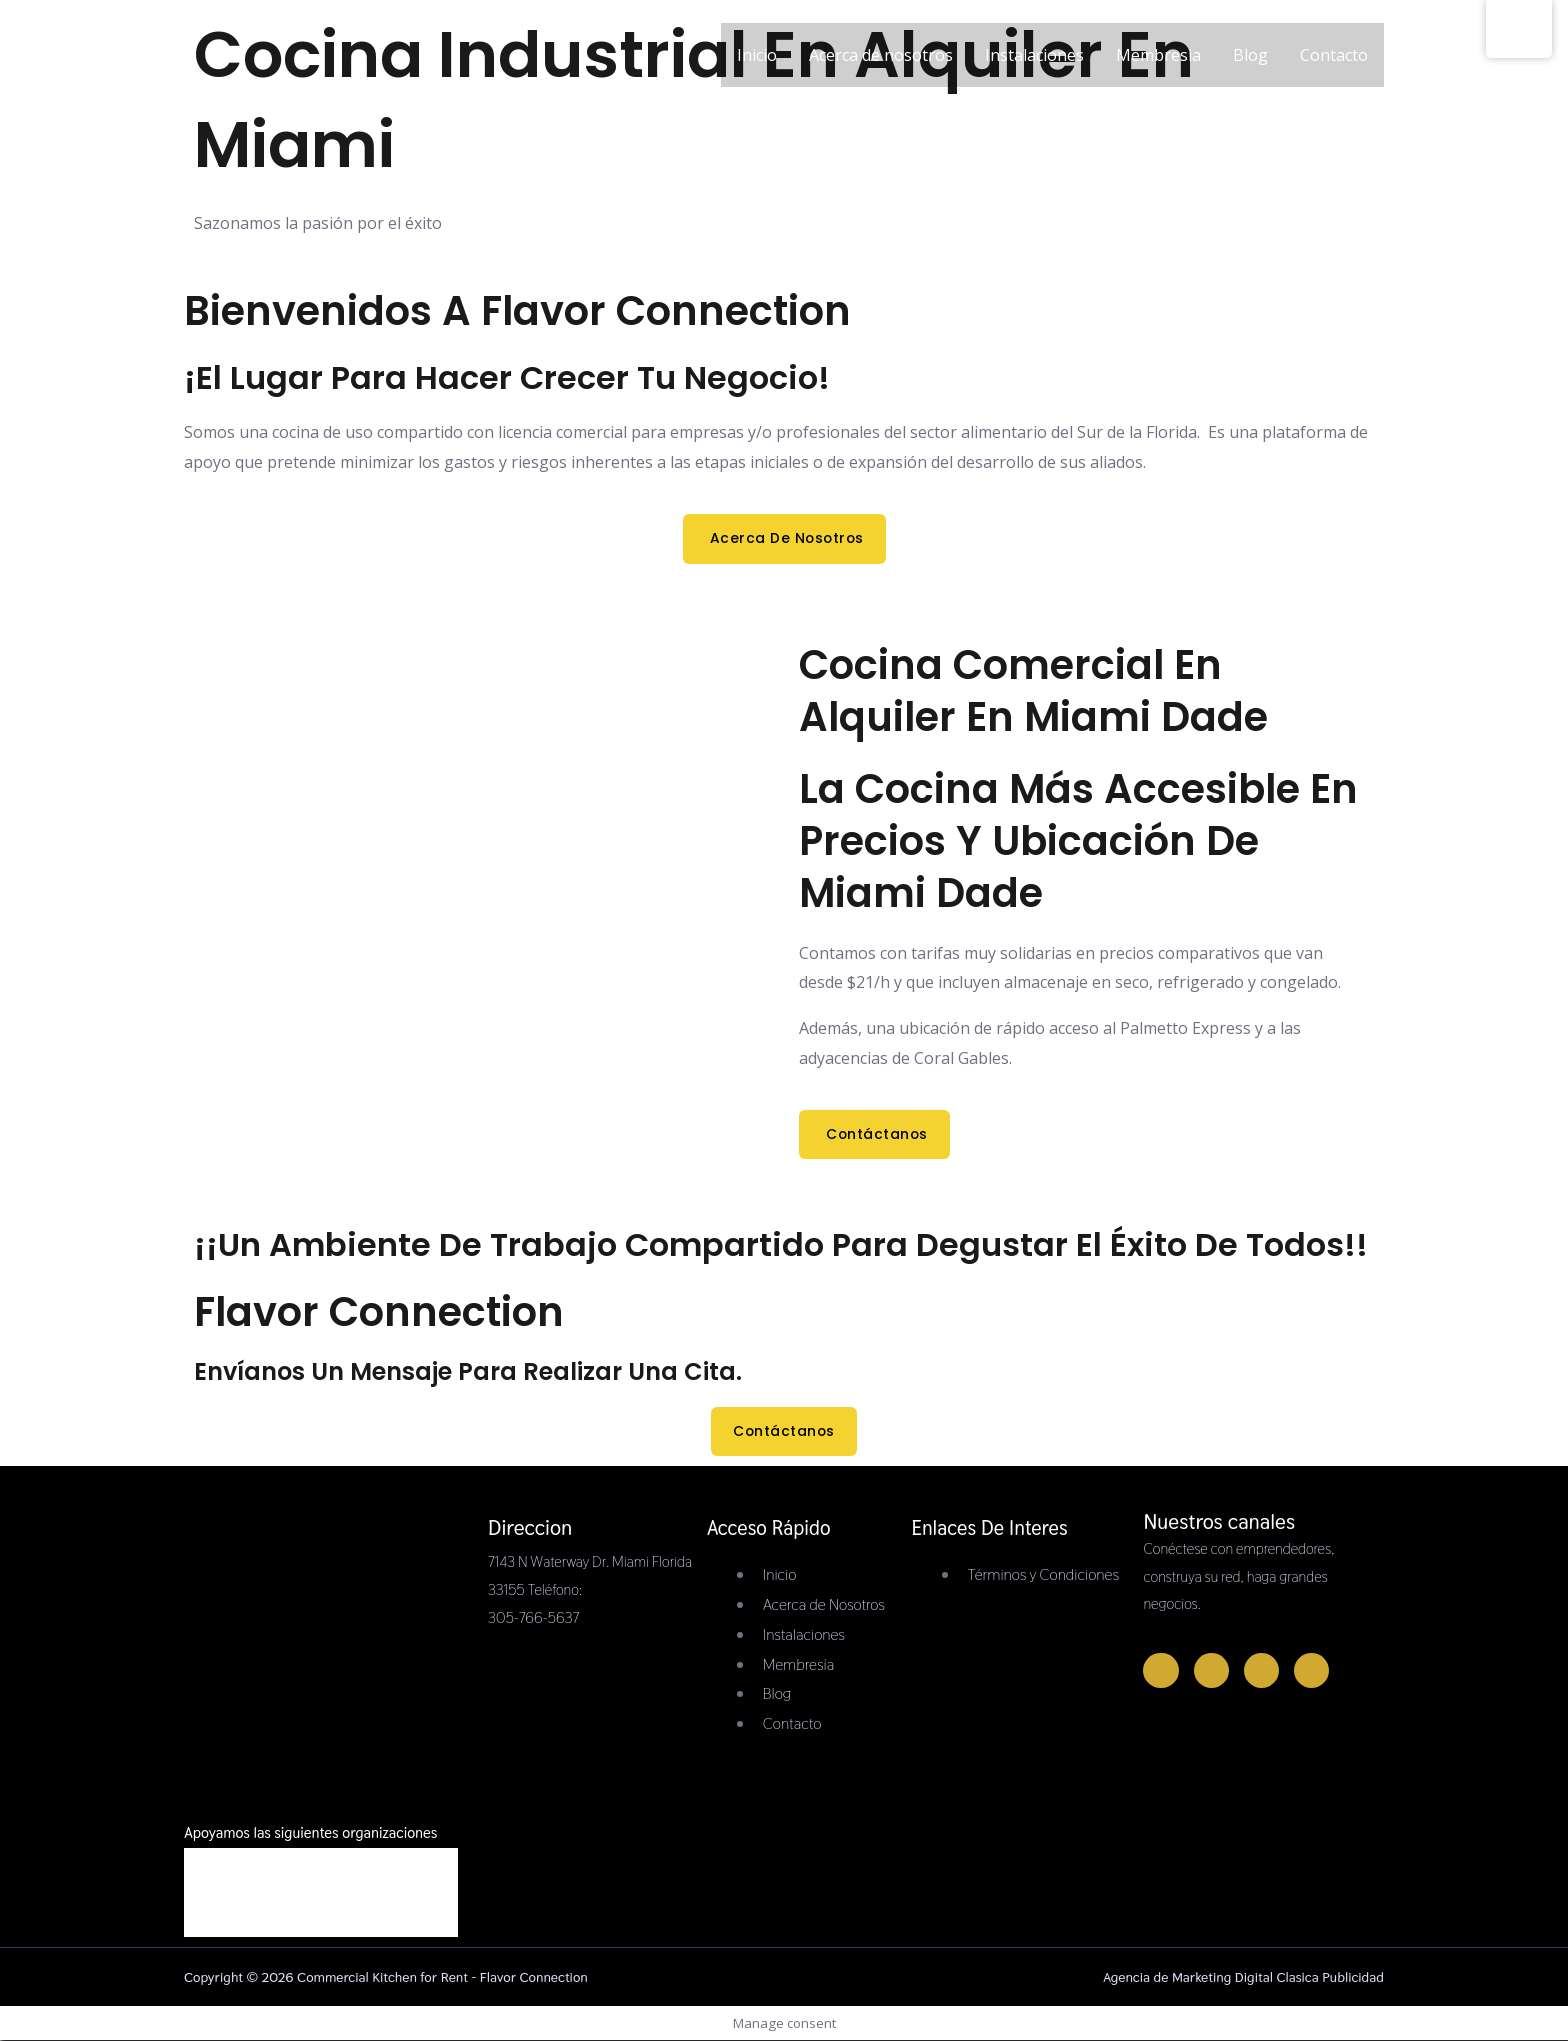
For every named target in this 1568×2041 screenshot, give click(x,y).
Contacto (1334, 65)
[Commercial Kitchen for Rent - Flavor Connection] (245, 163)
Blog (1250, 65)
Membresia (1158, 65)
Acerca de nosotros (881, 65)
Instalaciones (1034, 65)
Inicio (757, 65)
